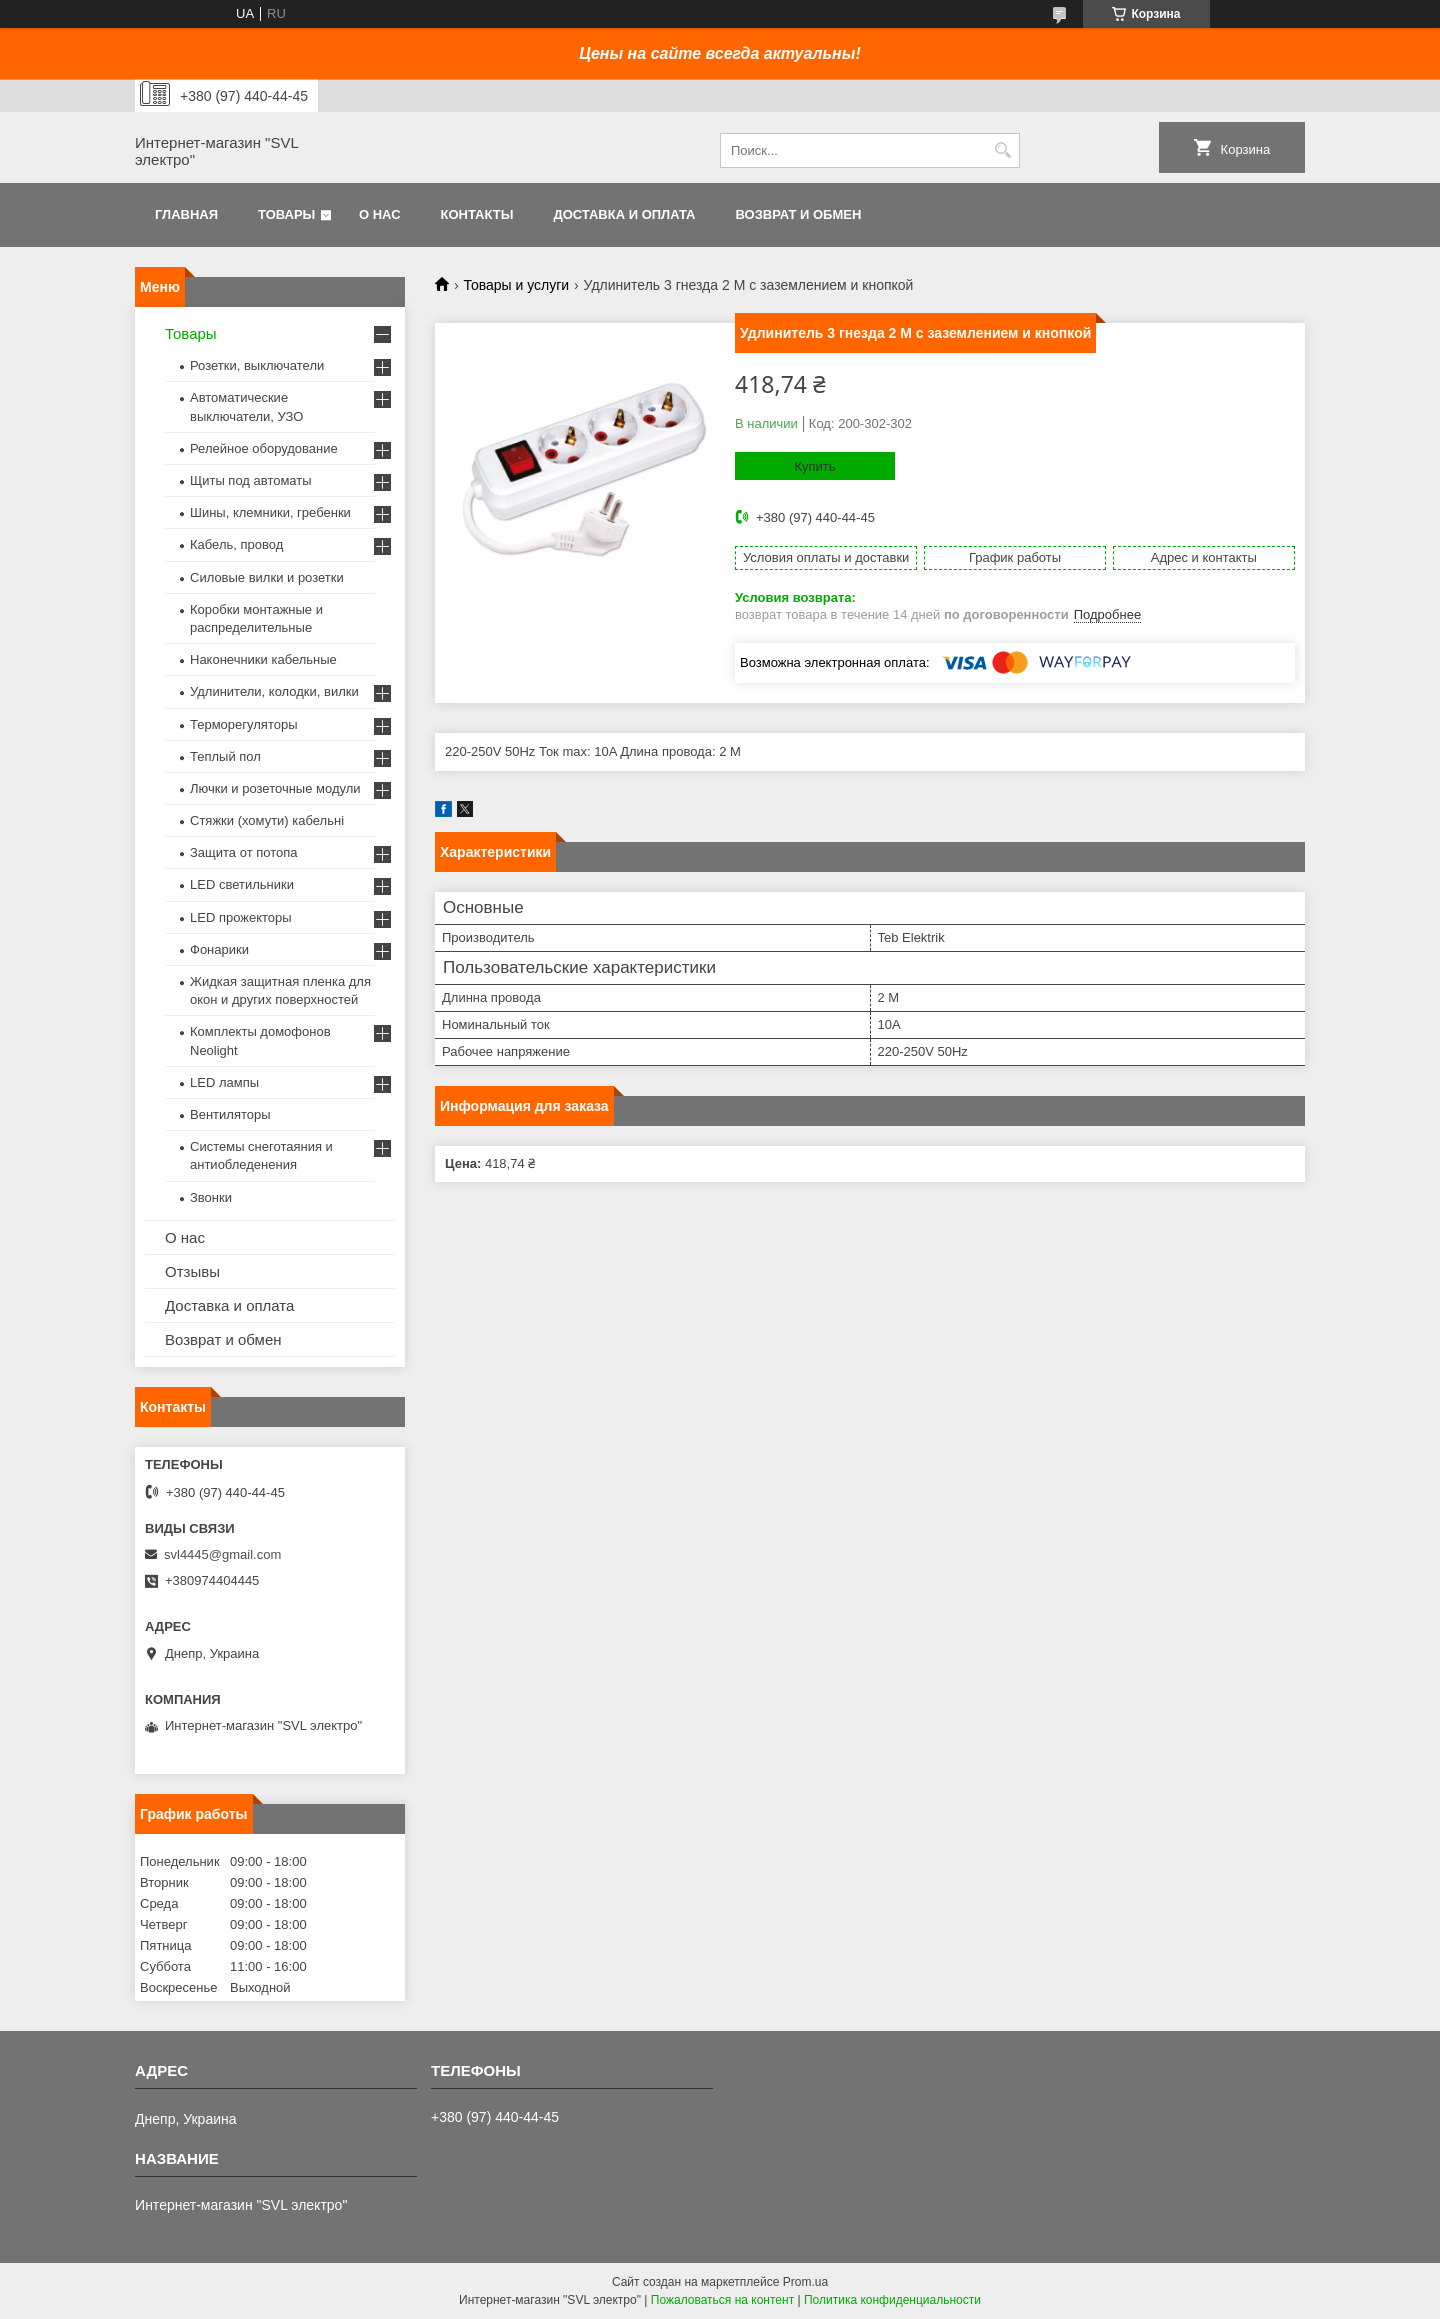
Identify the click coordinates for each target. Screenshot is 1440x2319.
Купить (814, 466)
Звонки (211, 1197)
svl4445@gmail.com (222, 1554)
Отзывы (192, 1271)
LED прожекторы (241, 917)
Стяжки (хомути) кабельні (267, 820)
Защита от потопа (244, 852)
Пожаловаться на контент (722, 2300)
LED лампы (224, 1082)
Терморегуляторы (244, 724)
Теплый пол (225, 756)
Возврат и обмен (798, 214)
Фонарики (219, 949)
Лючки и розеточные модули (275, 788)
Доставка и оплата (624, 214)
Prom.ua (805, 2282)
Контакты (477, 214)
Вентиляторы (230, 1114)
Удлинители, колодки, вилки (274, 691)
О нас (380, 214)
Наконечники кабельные (263, 659)
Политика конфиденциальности (892, 2300)
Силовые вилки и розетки (267, 577)
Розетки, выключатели (257, 365)
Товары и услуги (516, 285)
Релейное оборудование (264, 448)
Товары (286, 214)
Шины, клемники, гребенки (270, 512)
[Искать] (1002, 150)
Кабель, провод (236, 544)
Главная (186, 214)
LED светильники (242, 884)
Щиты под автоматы (251, 480)
